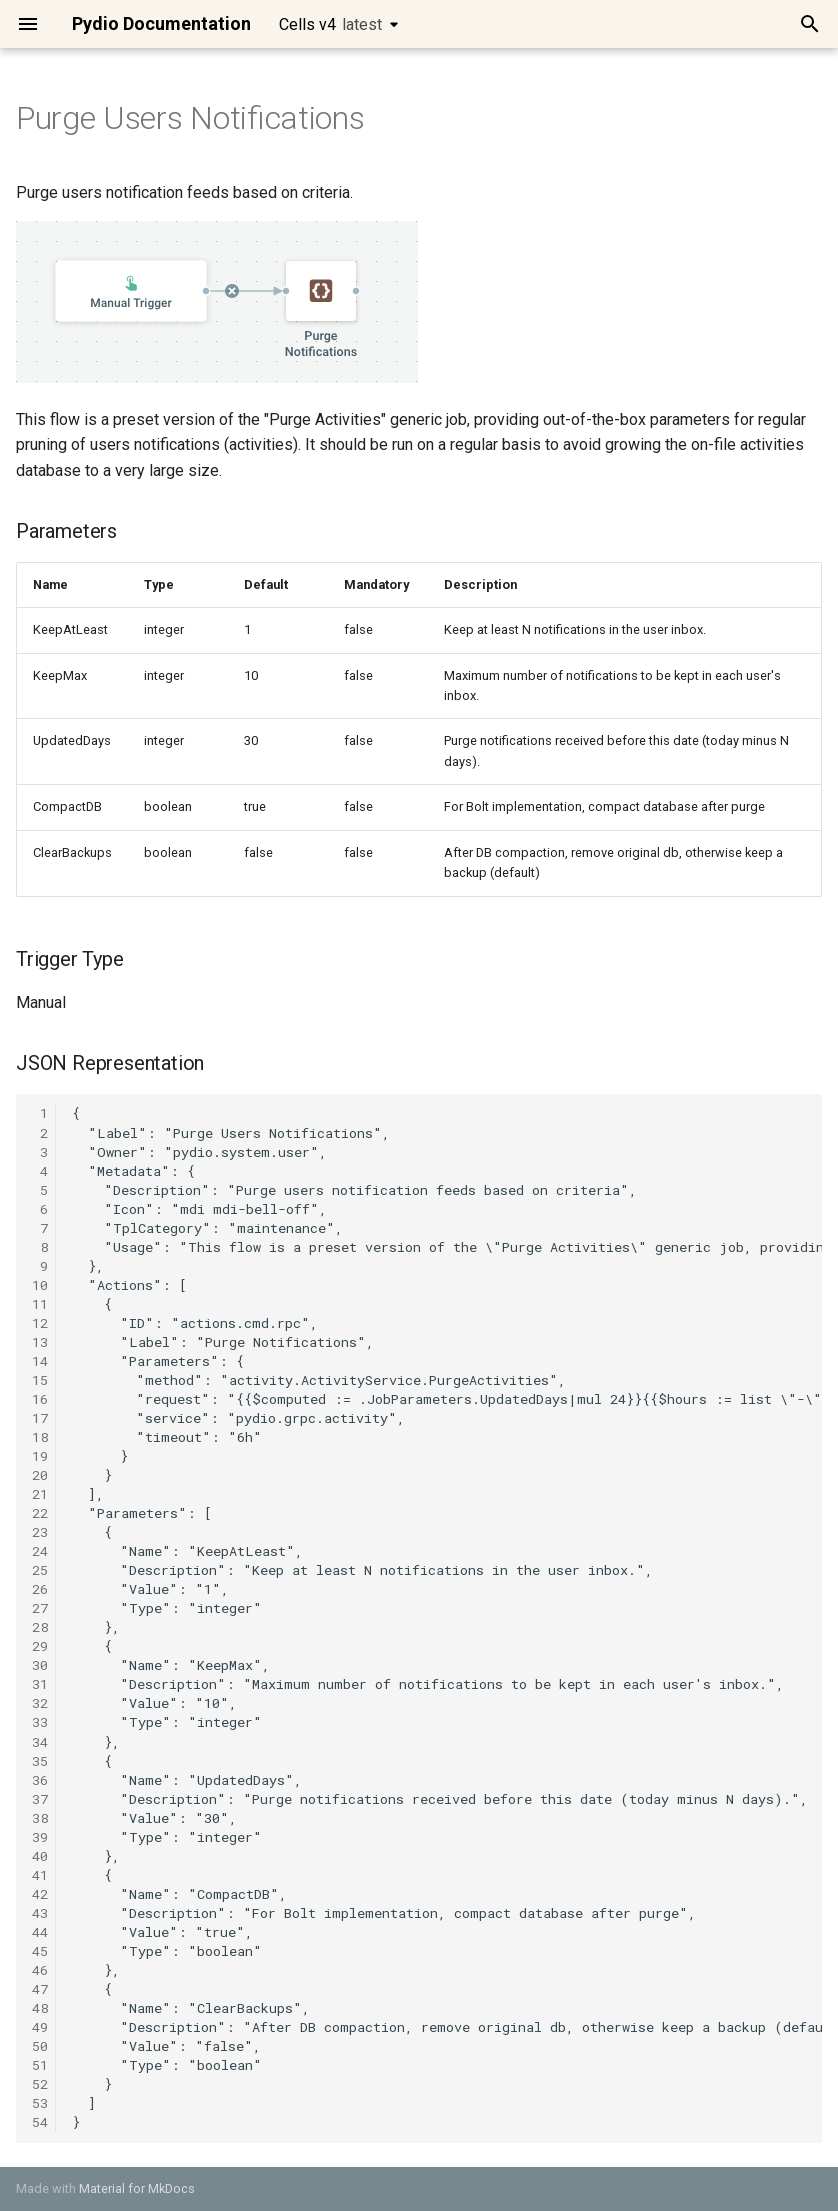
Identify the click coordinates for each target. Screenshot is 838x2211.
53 (40, 2103)
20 (40, 1475)
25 (40, 1570)
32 (40, 1703)
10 (40, 1285)
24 (40, 1551)
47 (40, 1989)
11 (40, 1304)
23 (40, 1532)
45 (40, 1951)
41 (40, 1875)
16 (40, 1399)
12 (40, 1323)
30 (40, 1665)
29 (40, 1646)
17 (40, 1418)
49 (40, 2027)
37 (40, 1799)
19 (40, 1456)
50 (40, 2046)
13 (40, 1342)
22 (40, 1513)
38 (40, 1818)
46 (40, 1970)
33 (40, 1722)
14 (40, 1361)
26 (40, 1589)
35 (40, 1761)
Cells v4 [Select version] (330, 24)
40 (40, 1856)
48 (40, 2008)
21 (40, 1494)
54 (40, 2122)
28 (40, 1627)
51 (40, 2065)
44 (40, 1932)
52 (40, 2084)
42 (40, 1894)
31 (40, 1684)
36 (40, 1780)
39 (40, 1837)
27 (40, 1608)
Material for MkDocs (137, 2188)
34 (40, 1742)
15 (40, 1380)
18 (40, 1437)
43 (40, 1913)
